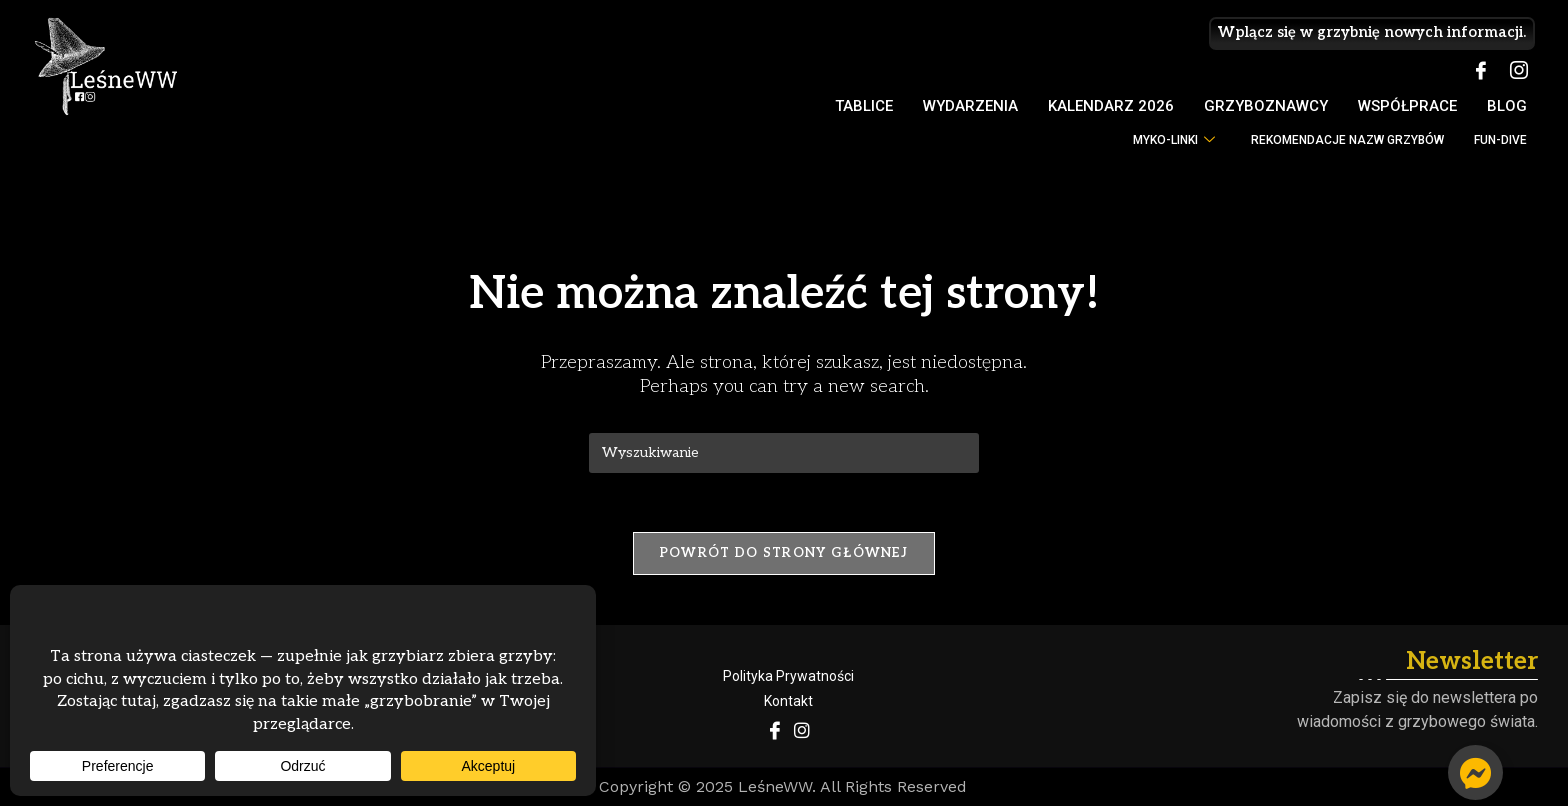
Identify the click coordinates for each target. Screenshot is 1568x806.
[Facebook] (1481, 72)
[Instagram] (1519, 72)
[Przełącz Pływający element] (1475, 772)
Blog (1507, 106)
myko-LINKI (1174, 140)
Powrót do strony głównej (784, 554)
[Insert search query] (784, 453)
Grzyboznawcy (1266, 106)
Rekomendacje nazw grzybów (1347, 140)
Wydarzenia (970, 106)
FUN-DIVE (1500, 140)
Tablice (864, 106)
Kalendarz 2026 (1111, 106)
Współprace (1407, 106)
